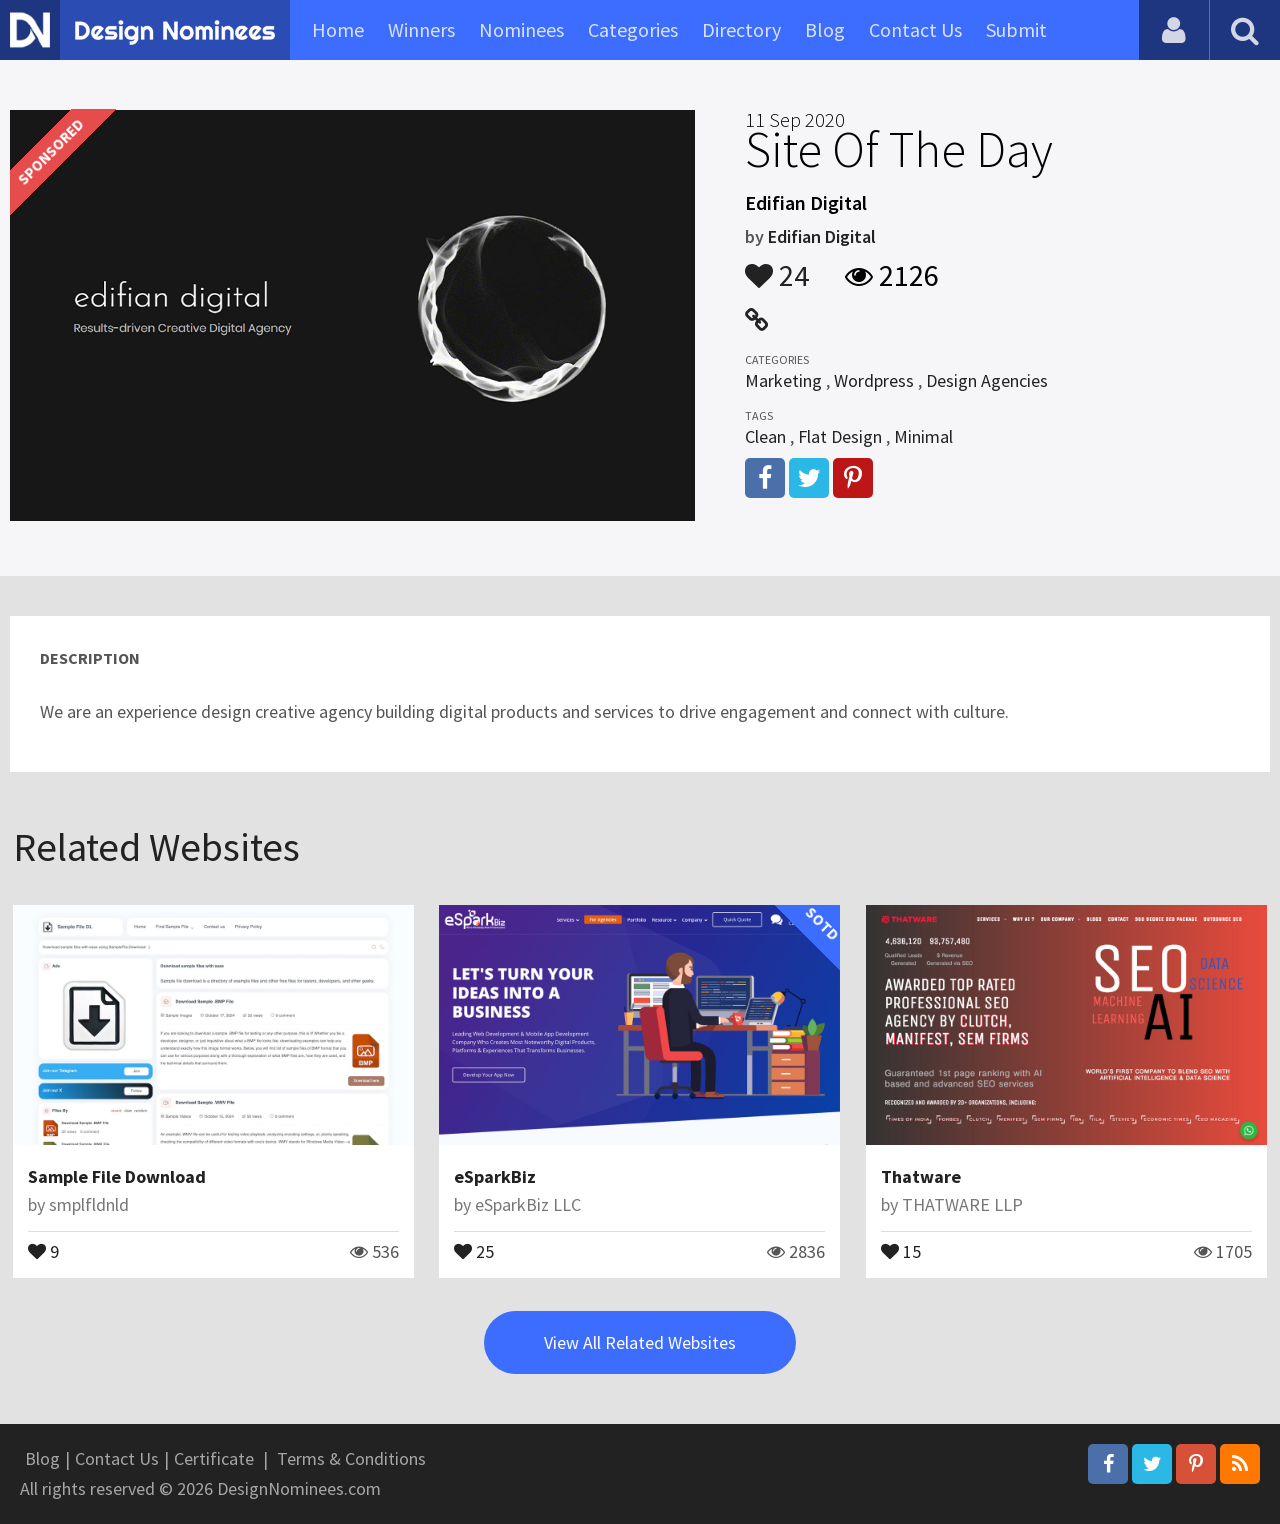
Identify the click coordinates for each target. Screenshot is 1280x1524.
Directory (741, 29)
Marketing (783, 380)
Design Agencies (987, 380)
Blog (825, 29)
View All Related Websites (640, 1342)
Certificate (214, 1458)
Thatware (921, 1176)
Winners (421, 29)
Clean (765, 436)
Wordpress (874, 380)
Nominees (521, 29)
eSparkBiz (495, 1176)
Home (338, 29)
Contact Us (915, 29)
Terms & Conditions (351, 1458)
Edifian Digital (822, 236)
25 (474, 1250)
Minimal (923, 436)
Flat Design (840, 436)
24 (777, 266)
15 (901, 1250)
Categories (633, 29)
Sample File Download (117, 1176)
